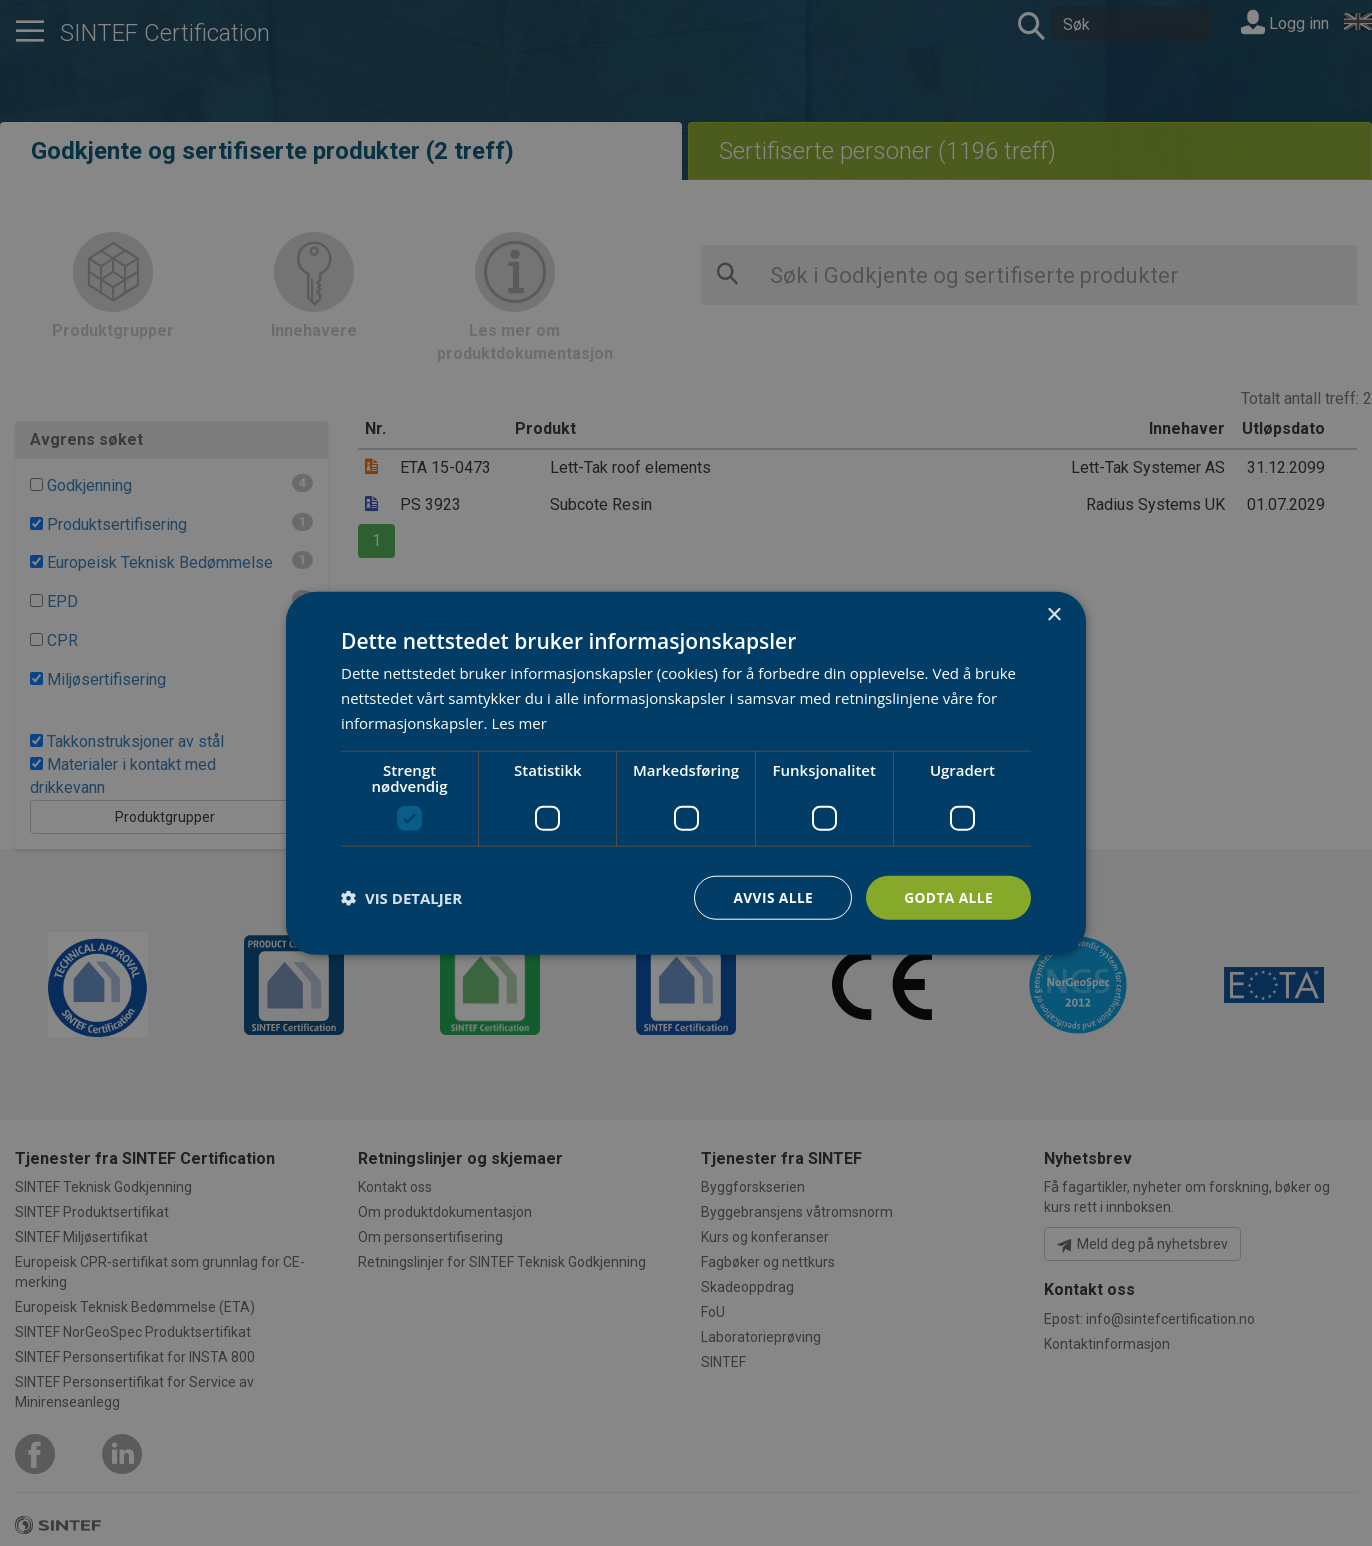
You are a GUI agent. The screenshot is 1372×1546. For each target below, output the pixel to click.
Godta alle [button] (948, 896)
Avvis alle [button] (770, 896)
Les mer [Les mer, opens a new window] (519, 722)
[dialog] (686, 772)
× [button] (1053, 614)
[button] (401, 897)
